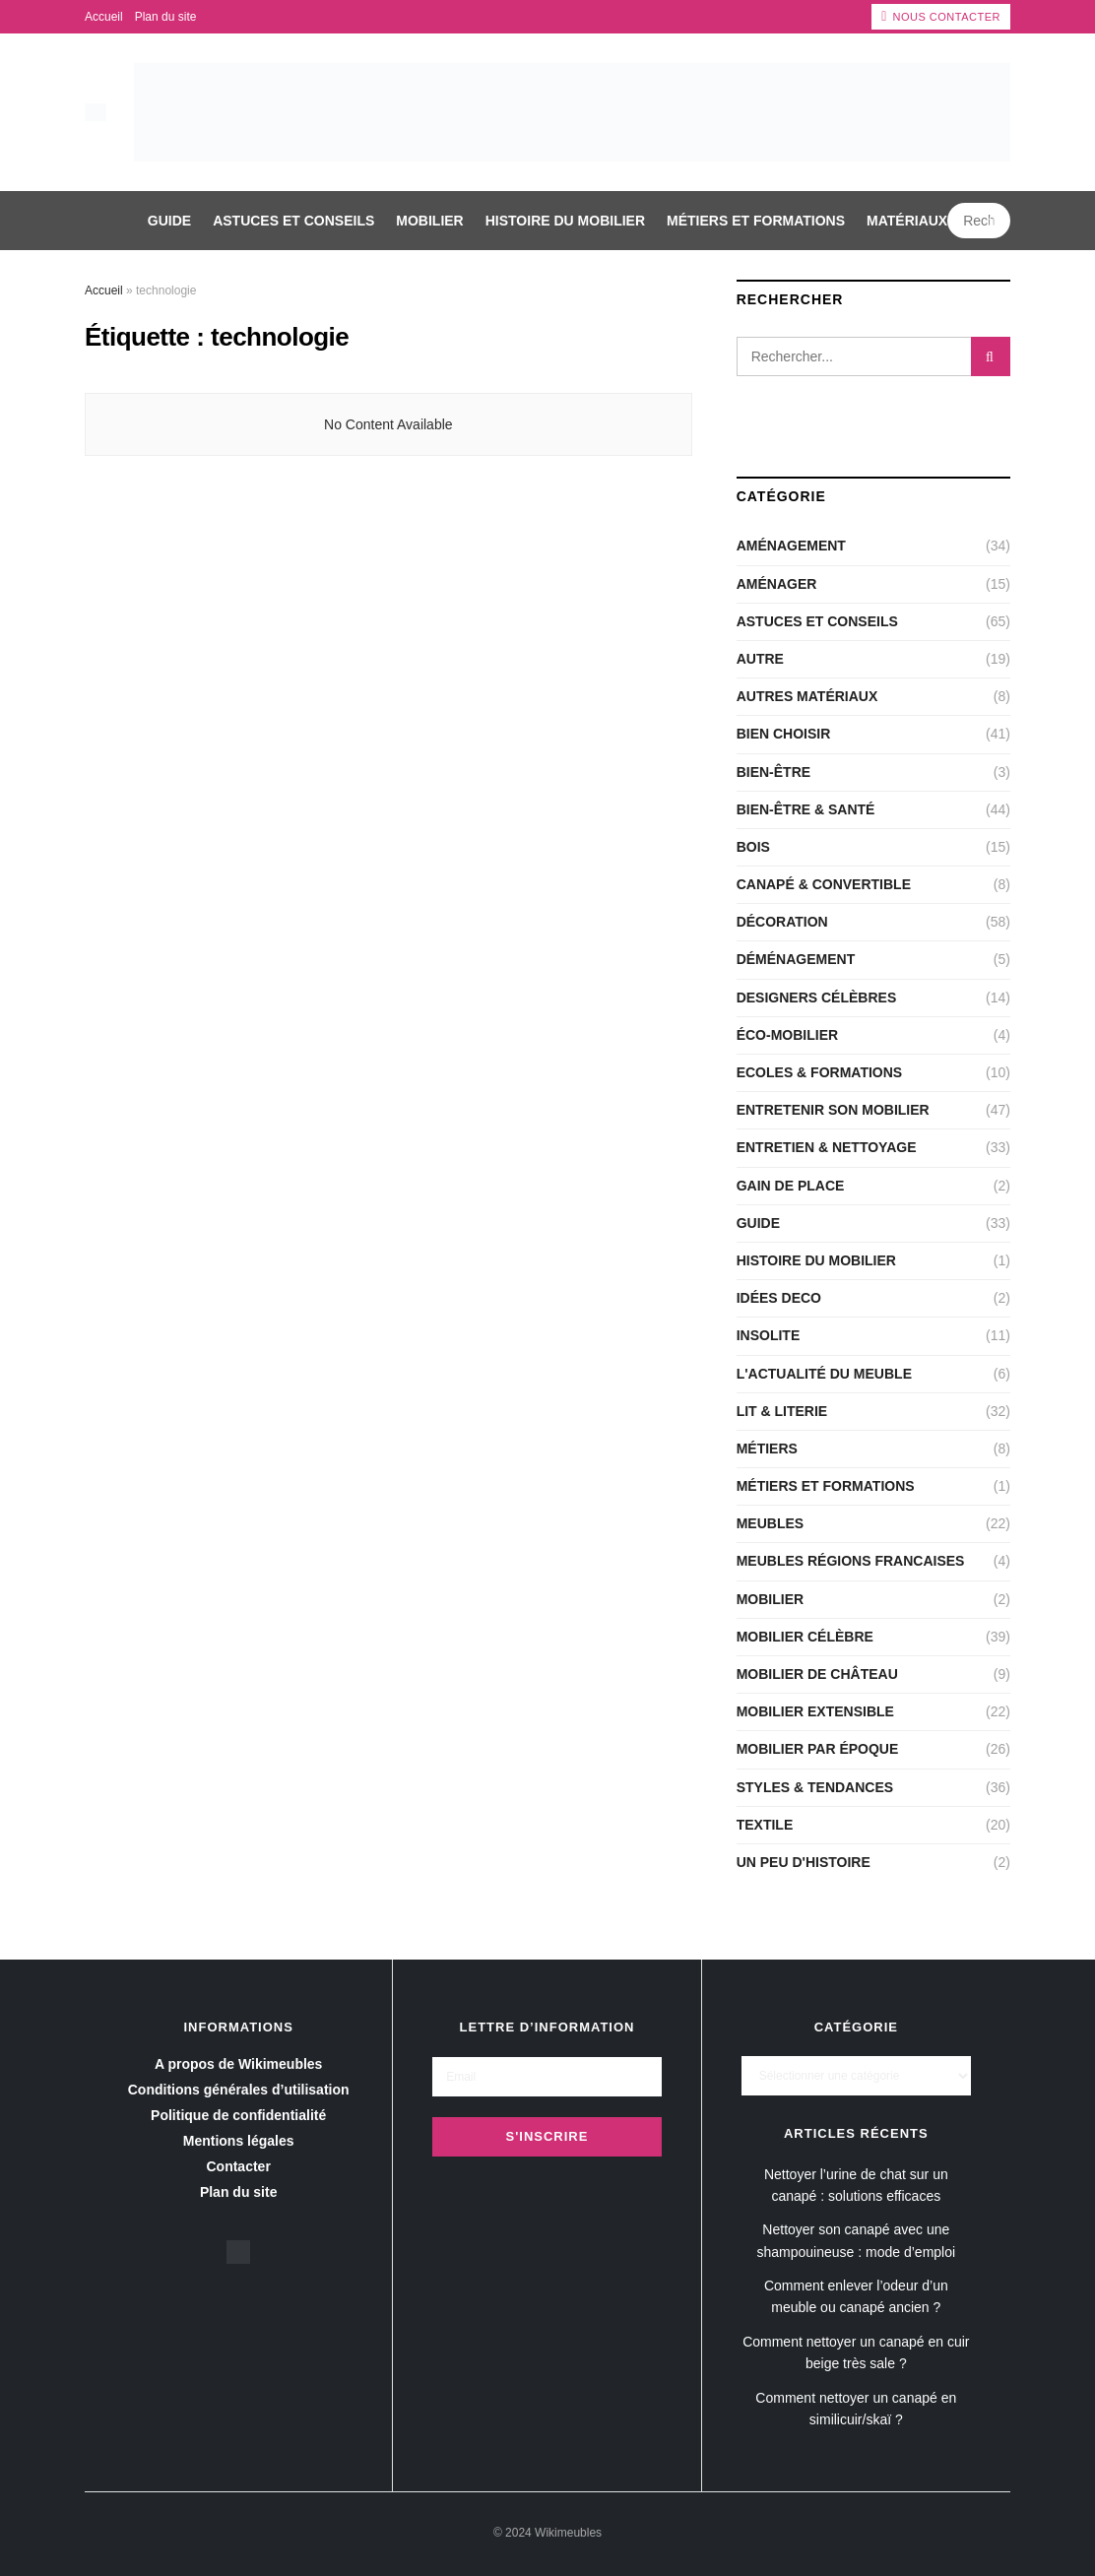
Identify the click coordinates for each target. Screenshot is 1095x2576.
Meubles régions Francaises (851, 1561)
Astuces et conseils (293, 220)
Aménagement (791, 545)
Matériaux (907, 220)
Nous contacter (940, 17)
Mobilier (429, 220)
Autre (760, 659)
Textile (765, 1825)
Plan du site (166, 17)
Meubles (770, 1523)
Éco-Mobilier (787, 1035)
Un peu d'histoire (803, 1862)
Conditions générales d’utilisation (239, 2089)
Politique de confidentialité (238, 2115)
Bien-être (773, 772)
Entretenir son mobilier (833, 1110)
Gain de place (791, 1185)
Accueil (104, 17)
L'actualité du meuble (824, 1374)
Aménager (777, 584)
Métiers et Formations (756, 220)
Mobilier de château (817, 1674)
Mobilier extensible (815, 1711)
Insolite (769, 1335)
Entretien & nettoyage (827, 1147)
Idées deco (779, 1298)
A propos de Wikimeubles (239, 2064)
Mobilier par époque (818, 1749)
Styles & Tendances (815, 1787)
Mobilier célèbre (805, 1636)
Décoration (782, 922)
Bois (753, 847)
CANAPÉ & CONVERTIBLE (824, 884)
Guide (169, 220)
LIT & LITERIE (782, 1411)
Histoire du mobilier (565, 220)
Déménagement (796, 959)
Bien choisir (784, 733)
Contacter (238, 2166)
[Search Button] (994, 220)
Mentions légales (238, 2141)
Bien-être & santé (806, 809)
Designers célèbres (817, 997)
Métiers (767, 1448)
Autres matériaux (807, 696)
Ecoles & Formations (820, 1072)
